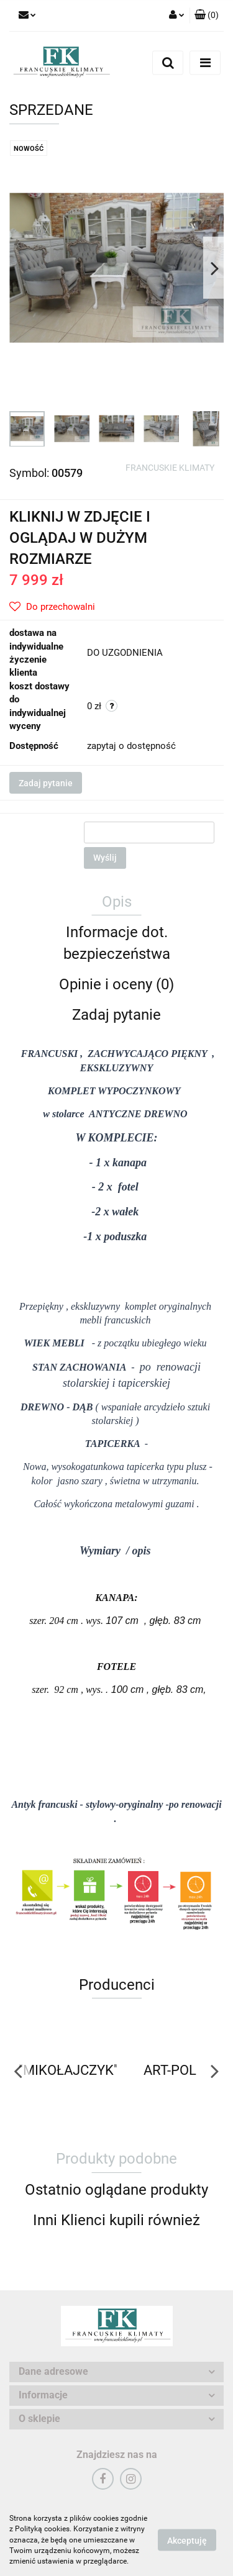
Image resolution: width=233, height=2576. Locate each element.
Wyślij (105, 858)
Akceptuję (187, 2541)
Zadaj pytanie (46, 783)
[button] (207, 15)
